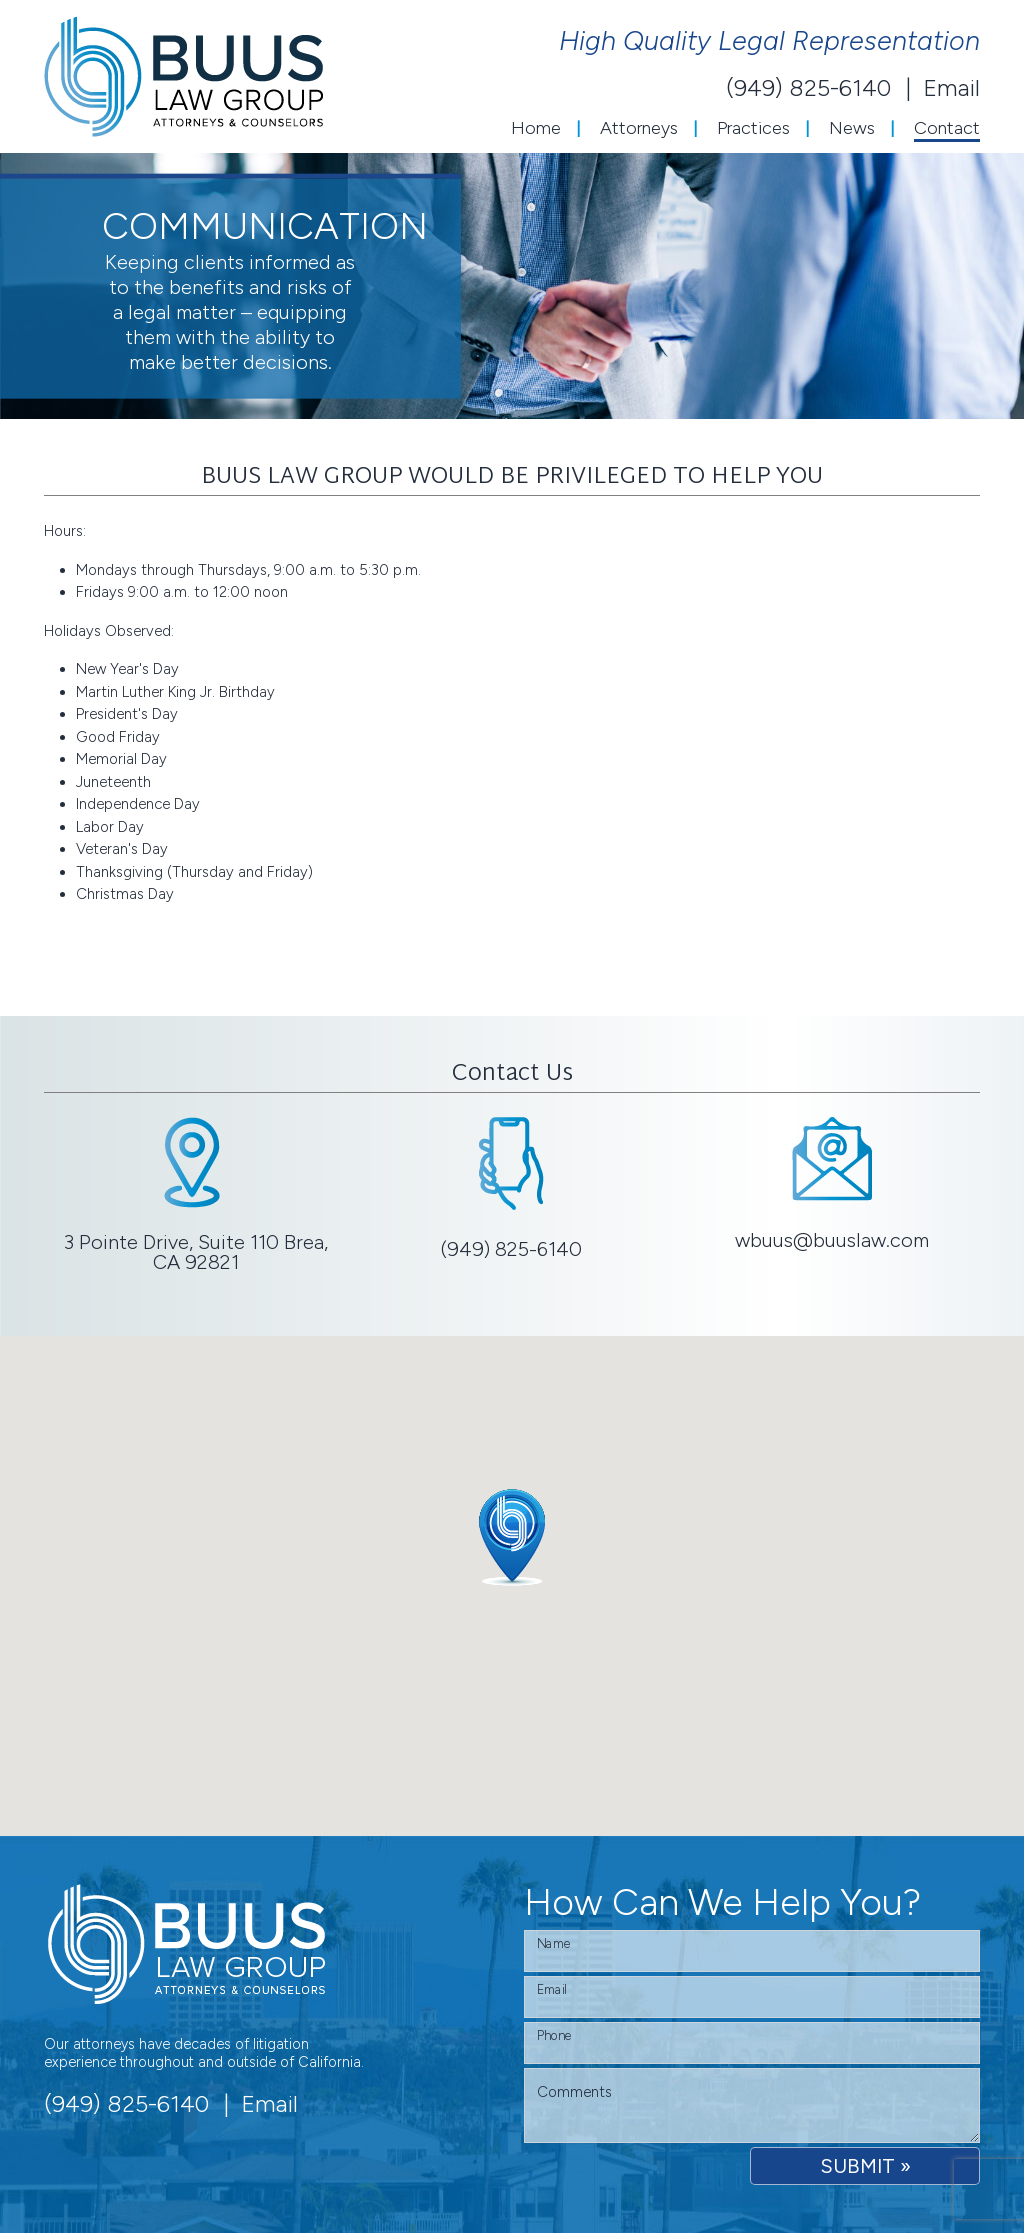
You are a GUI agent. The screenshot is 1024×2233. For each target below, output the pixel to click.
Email (951, 88)
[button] (512, 1537)
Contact (947, 128)
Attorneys (639, 128)
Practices (753, 128)
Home (536, 128)
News (852, 128)
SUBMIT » (865, 2166)
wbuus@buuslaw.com (832, 1240)
